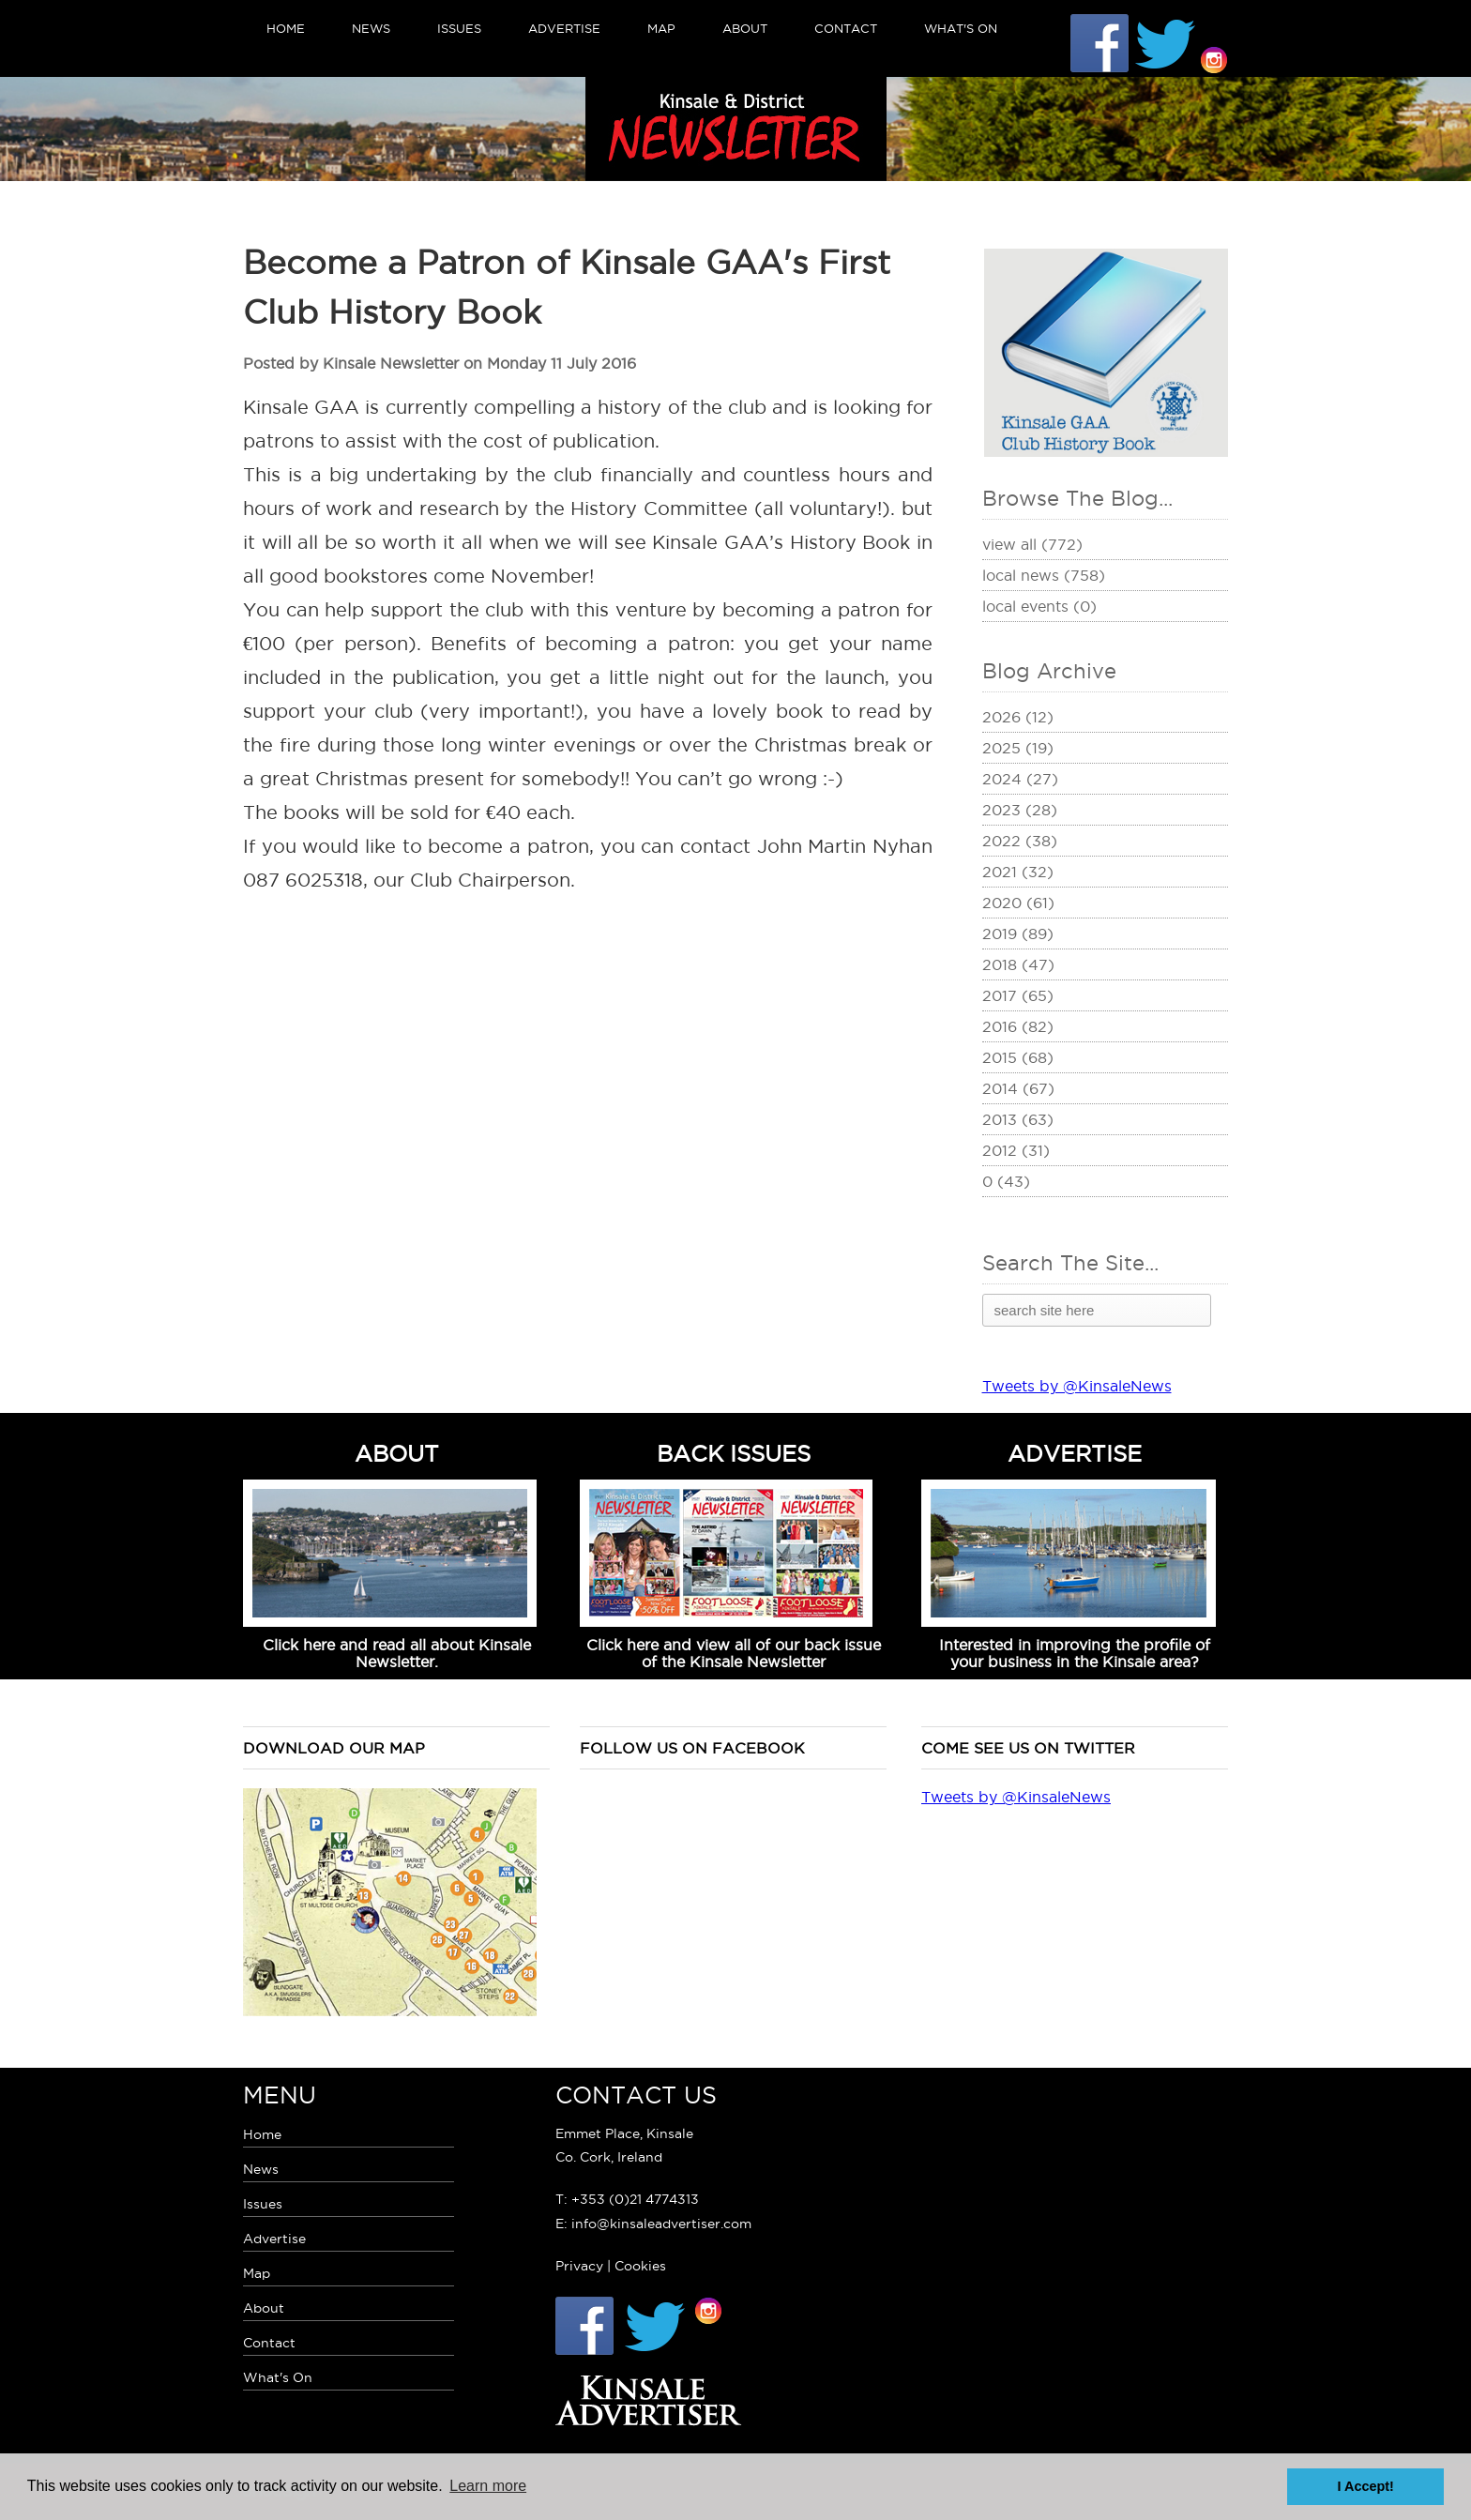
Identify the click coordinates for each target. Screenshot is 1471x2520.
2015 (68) (1018, 1057)
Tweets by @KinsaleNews (1077, 1385)
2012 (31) (1016, 1150)
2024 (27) (1020, 778)
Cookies (640, 2265)
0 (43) (1006, 1181)
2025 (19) (1018, 747)
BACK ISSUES (734, 1453)
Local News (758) (1043, 575)
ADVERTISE (1075, 1453)
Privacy (579, 2265)
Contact (845, 28)
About (744, 28)
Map (661, 28)
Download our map (334, 1747)
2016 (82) (1018, 1026)
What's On (960, 28)
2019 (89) (1018, 933)
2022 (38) (1019, 840)
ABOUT (397, 1453)
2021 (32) (1018, 871)
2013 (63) (1018, 1119)
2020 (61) (1018, 902)
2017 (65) (1018, 995)
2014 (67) (1018, 1088)
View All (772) (1032, 544)
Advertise (564, 28)
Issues (459, 28)
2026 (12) (1018, 716)
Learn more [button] (487, 2486)
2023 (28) (1019, 809)
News (371, 28)
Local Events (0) (1039, 606)
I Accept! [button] (1366, 2486)
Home (285, 28)
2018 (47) (1018, 964)
